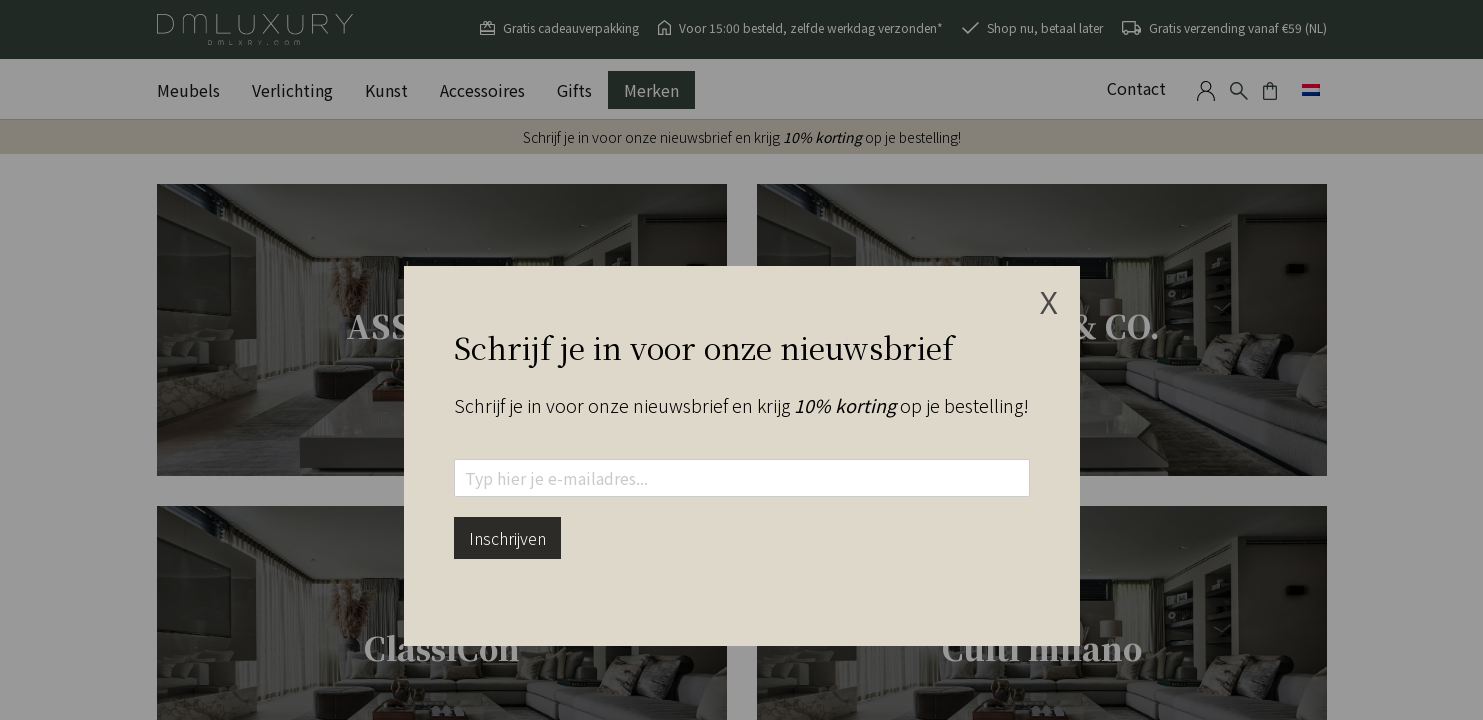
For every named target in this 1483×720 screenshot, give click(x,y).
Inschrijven (507, 538)
